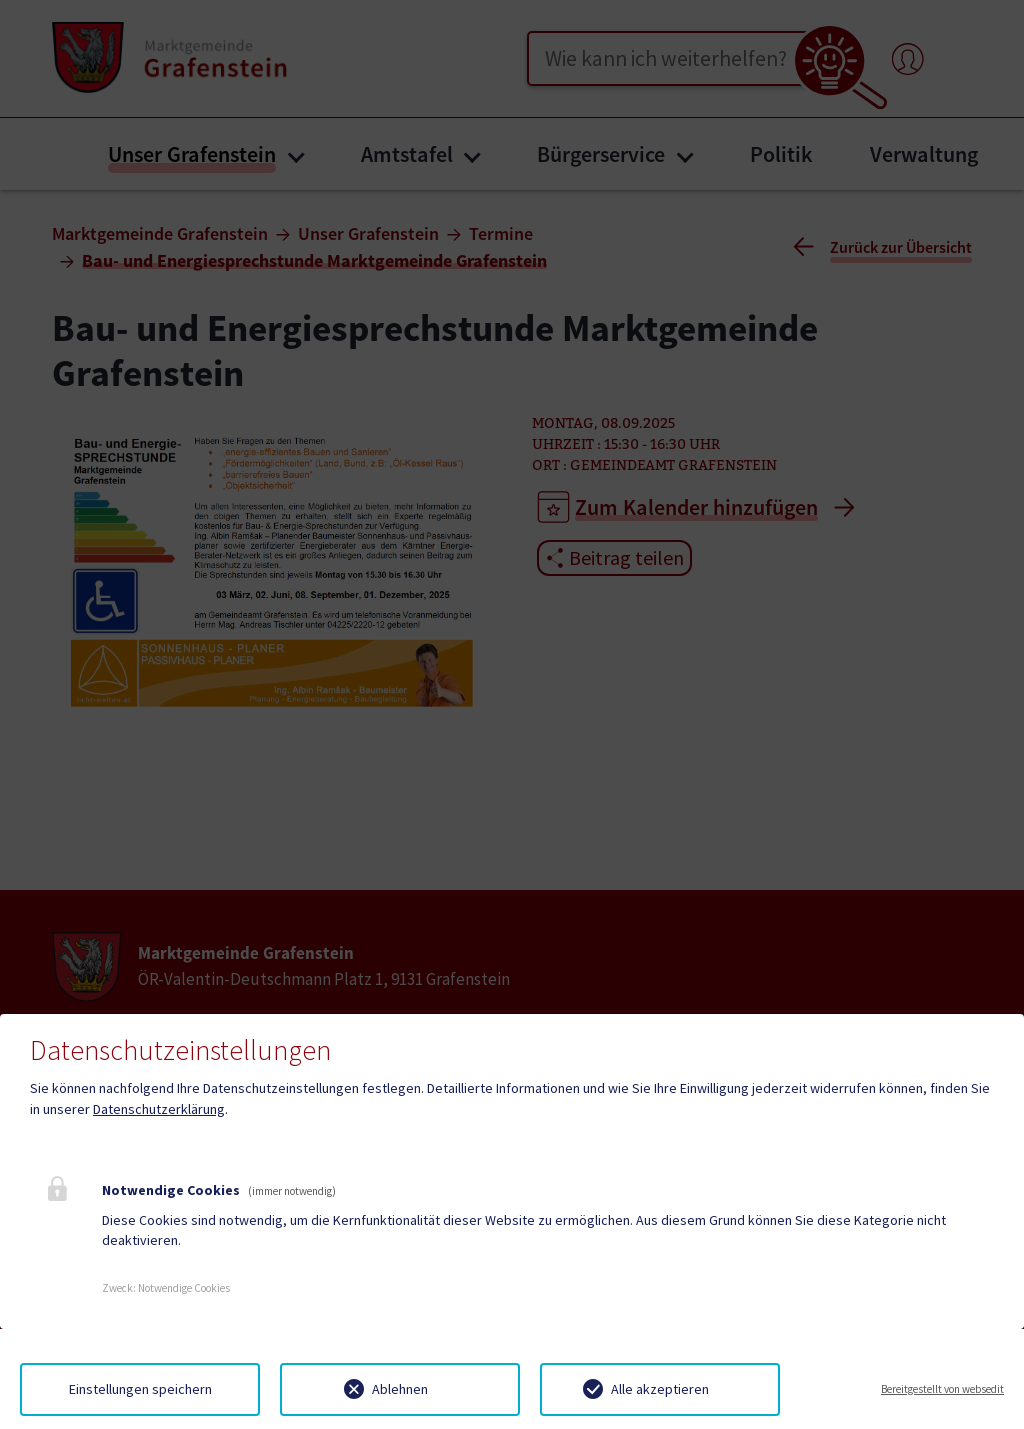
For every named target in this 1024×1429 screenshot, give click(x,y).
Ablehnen (400, 1389)
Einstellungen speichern (140, 1389)
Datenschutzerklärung (159, 1109)
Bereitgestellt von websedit (942, 1389)
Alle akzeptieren (660, 1389)
